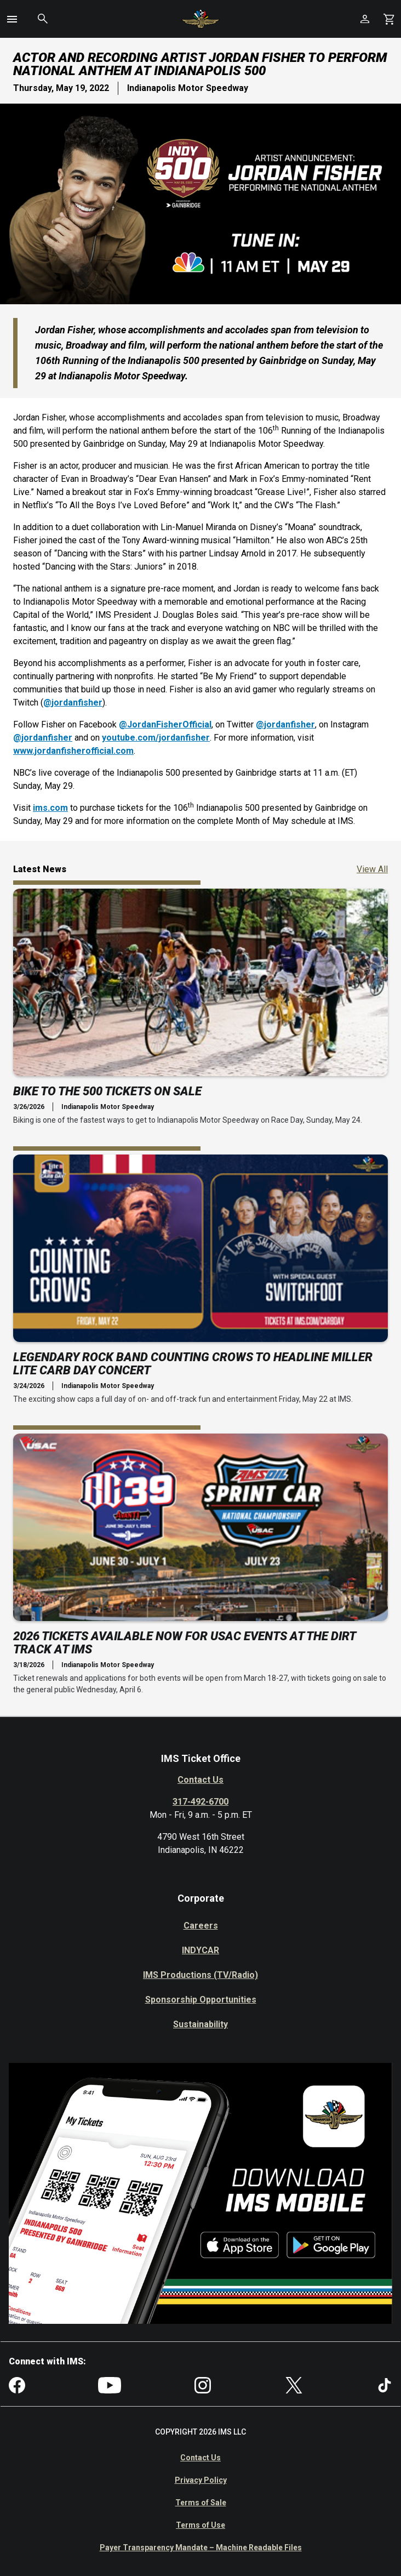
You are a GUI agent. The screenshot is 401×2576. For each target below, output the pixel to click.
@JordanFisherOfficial (165, 724)
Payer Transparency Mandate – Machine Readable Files (201, 2547)
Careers (201, 1925)
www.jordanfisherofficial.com (73, 751)
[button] (12, 19)
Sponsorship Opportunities (200, 1999)
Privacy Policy (201, 2480)
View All (372, 868)
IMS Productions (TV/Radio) (200, 1975)
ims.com (50, 808)
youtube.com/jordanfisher (156, 737)
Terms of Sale (200, 2502)
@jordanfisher (72, 702)
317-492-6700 (200, 1801)
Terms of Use (200, 2525)
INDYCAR (200, 1950)
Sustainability (200, 2024)
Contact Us (200, 1780)
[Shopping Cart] (389, 19)
